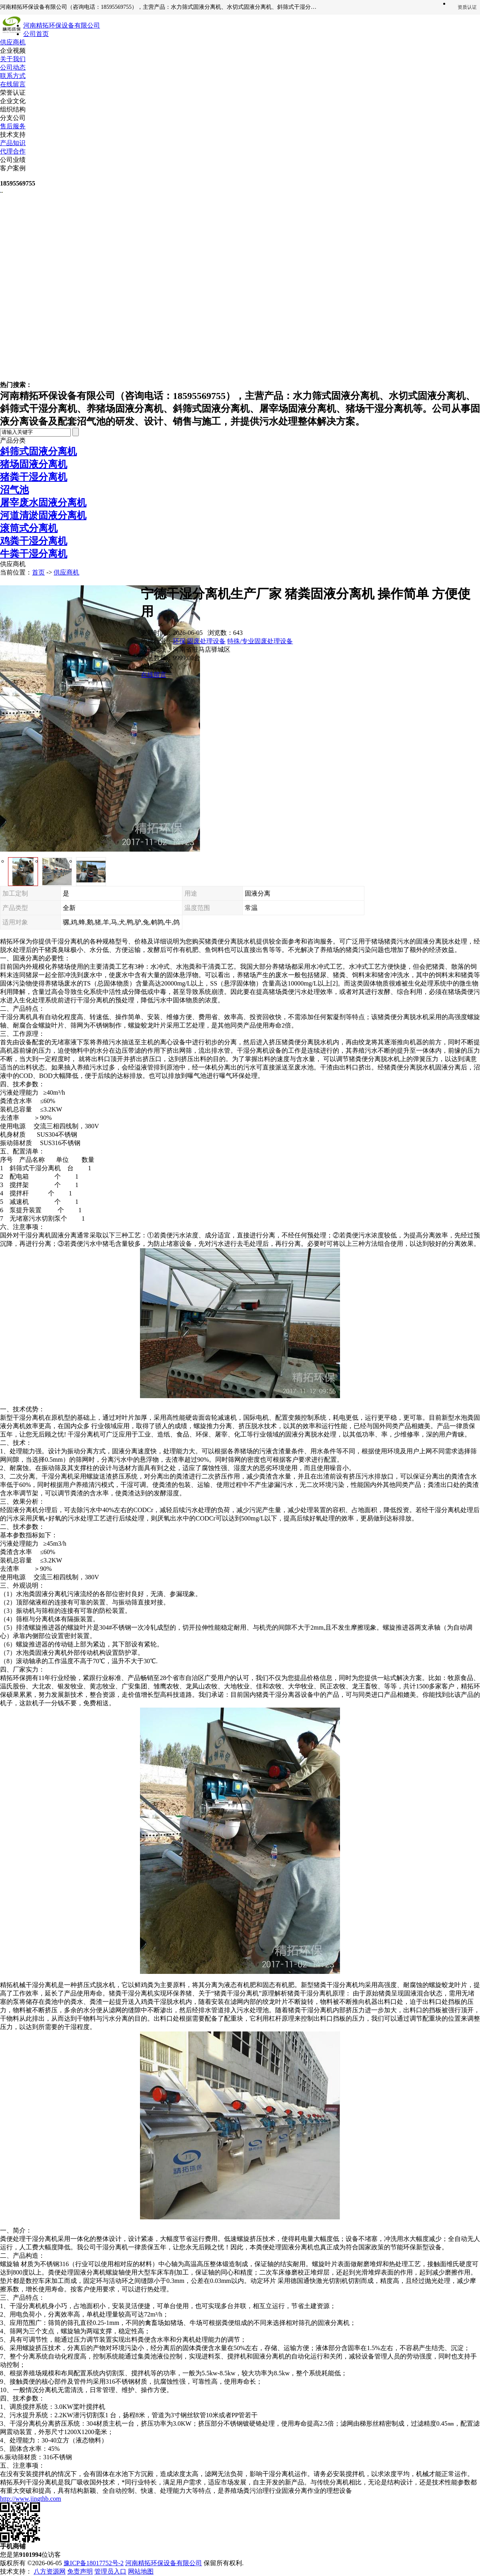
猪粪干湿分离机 (33, 477)
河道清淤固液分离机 (43, 515)
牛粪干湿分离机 (33, 554)
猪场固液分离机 (33, 464)
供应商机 (13, 42)
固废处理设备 (206, 641)
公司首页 (36, 33)
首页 (38, 572)
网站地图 (141, 2571)
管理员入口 (110, 2571)
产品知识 (13, 143)
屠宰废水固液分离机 (43, 502)
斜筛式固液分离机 (38, 451)
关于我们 (13, 59)
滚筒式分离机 (29, 528)
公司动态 (13, 67)
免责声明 (80, 2571)
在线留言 (13, 84)
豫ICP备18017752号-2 (94, 2563)
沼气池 (14, 490)
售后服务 (13, 126)
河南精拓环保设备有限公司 (163, 2563)
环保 (179, 641)
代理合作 (13, 151)
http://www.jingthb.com (30, 2498)
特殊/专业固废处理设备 (260, 641)
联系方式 (13, 75)
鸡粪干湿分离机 (33, 541)
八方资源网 (50, 2571)
